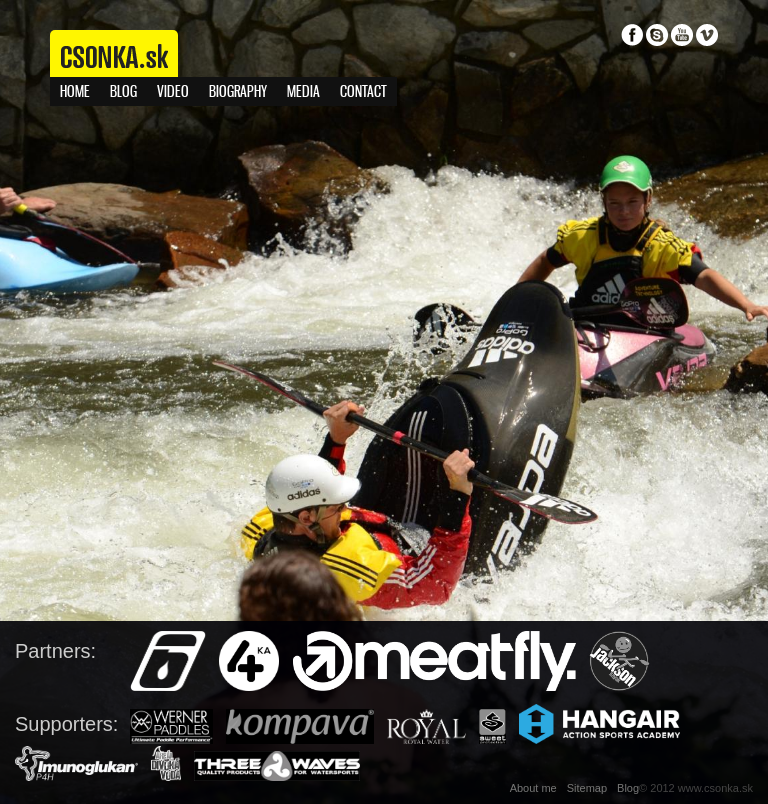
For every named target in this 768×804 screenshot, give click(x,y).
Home (75, 92)
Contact (363, 92)
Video (173, 92)
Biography (238, 92)
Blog (123, 92)
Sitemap (587, 788)
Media (303, 92)
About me (533, 788)
